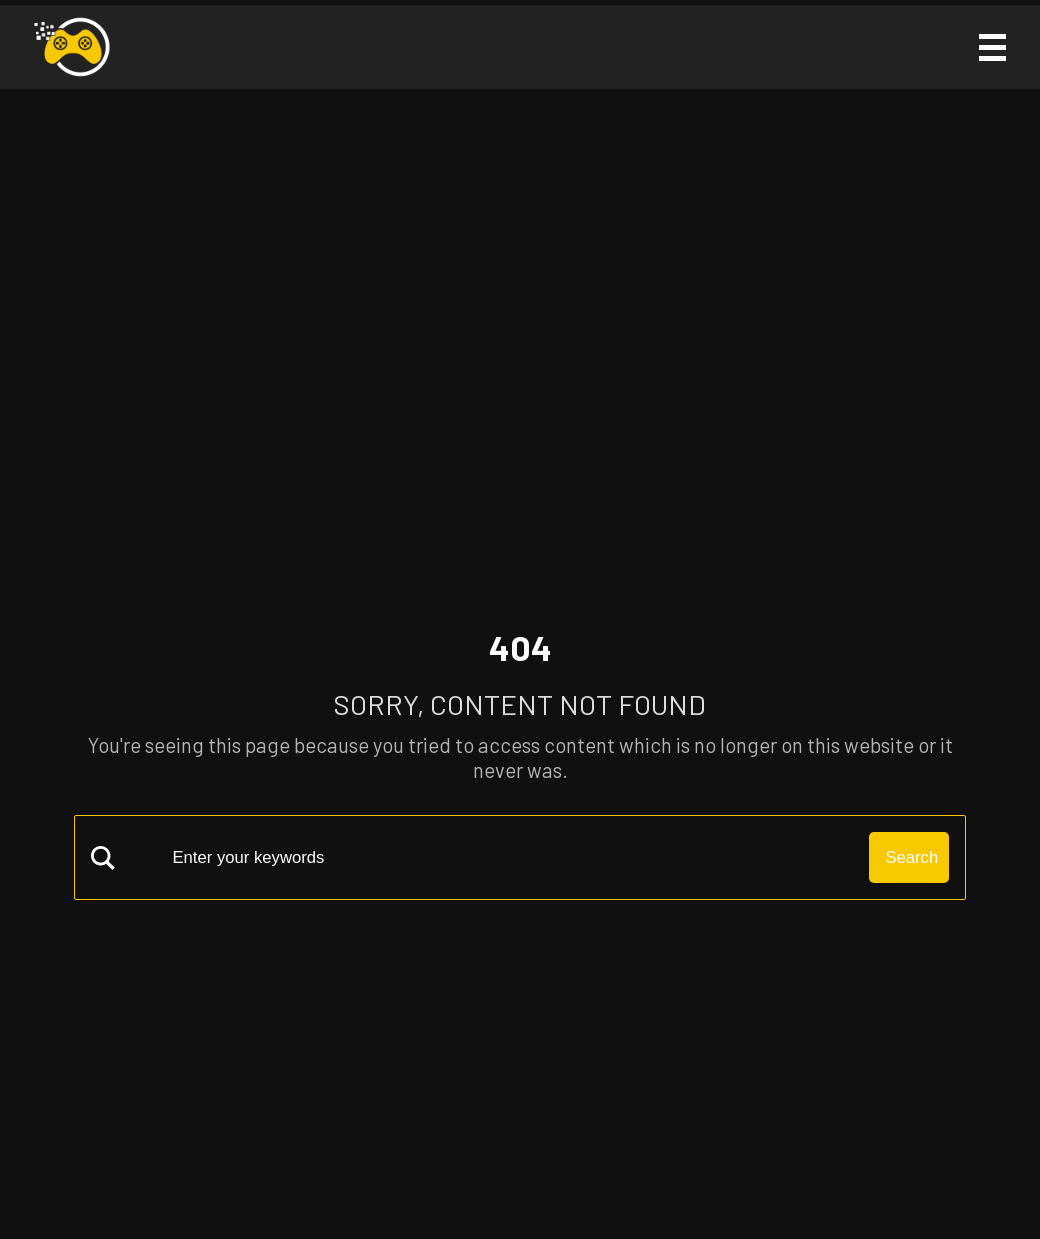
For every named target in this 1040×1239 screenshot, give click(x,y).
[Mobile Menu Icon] (990, 47)
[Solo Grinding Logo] (72, 47)
